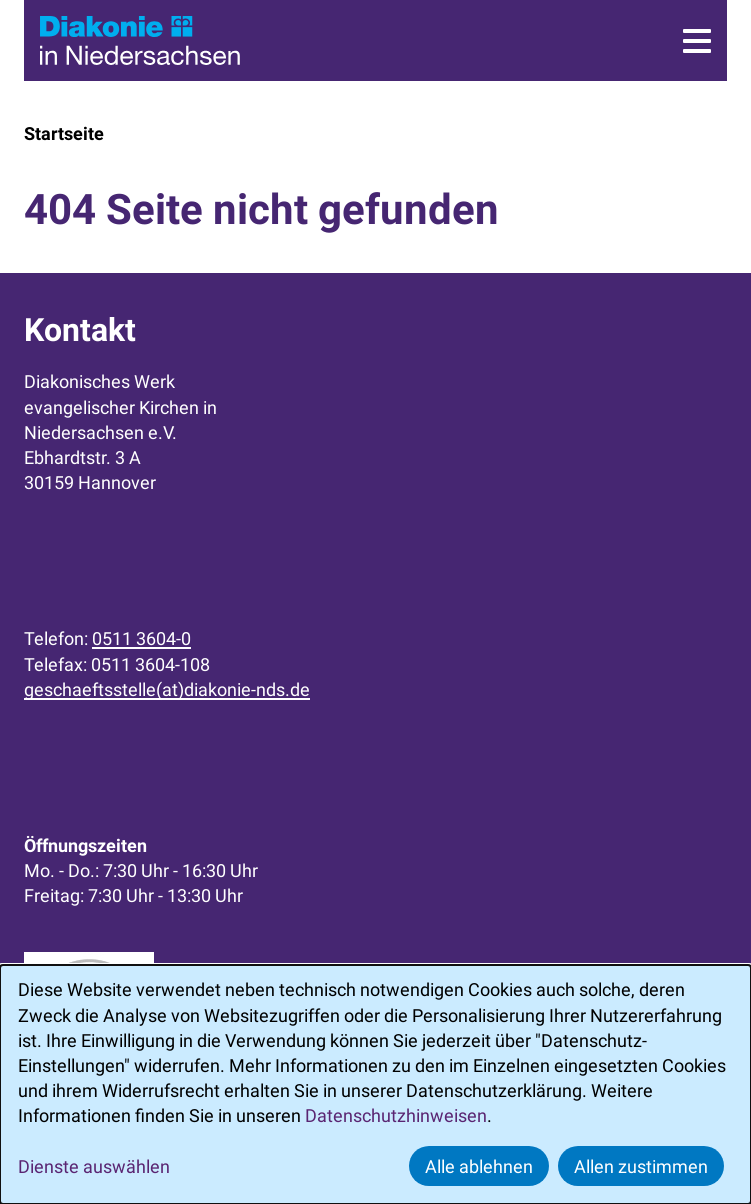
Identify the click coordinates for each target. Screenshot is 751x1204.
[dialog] (375, 1084)
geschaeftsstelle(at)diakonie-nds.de (167, 689)
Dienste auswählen (94, 1166)
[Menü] (697, 41)
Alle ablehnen (479, 1166)
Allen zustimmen (641, 1166)
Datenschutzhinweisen (396, 1115)
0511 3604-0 (141, 638)
